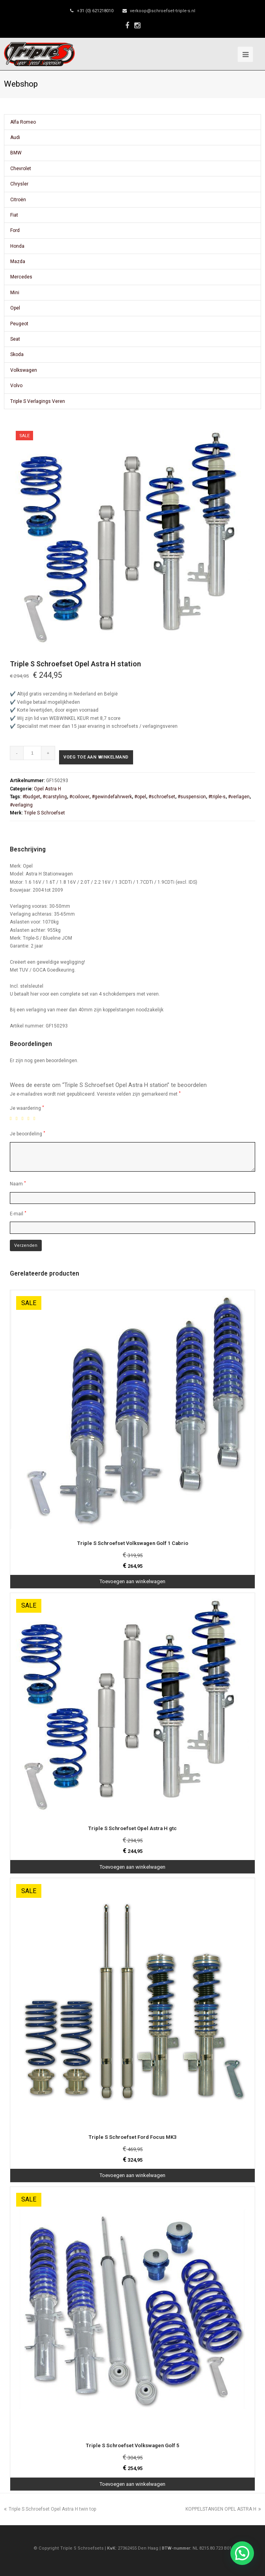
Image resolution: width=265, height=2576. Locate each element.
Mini (14, 292)
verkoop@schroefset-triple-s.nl (162, 10)
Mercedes (21, 277)
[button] (242, 2553)
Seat (15, 339)
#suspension (192, 796)
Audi (15, 137)
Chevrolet (20, 168)
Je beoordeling (27, 1134)
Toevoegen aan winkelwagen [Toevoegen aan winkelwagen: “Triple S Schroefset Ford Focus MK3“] (132, 2175)
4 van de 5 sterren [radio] (30, 1118)
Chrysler (19, 184)
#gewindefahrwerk (112, 796)
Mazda (17, 261)
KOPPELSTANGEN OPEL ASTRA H (223, 2509)
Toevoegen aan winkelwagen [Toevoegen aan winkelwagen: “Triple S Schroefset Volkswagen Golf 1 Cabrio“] (132, 1581)
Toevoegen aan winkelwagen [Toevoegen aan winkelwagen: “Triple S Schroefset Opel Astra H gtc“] (132, 1867)
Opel (15, 308)
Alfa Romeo (23, 122)
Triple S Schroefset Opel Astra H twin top (50, 2509)
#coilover (79, 796)
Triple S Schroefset (44, 813)
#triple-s (217, 796)
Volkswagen (23, 370)
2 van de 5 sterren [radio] (18, 1118)
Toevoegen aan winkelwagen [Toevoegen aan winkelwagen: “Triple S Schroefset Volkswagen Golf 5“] (132, 2484)
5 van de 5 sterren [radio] (35, 1118)
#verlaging (21, 805)
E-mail (18, 1214)
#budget (31, 796)
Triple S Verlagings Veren (37, 401)
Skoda (17, 354)
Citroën (18, 199)
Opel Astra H (47, 789)
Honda (17, 246)
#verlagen (239, 796)
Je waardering (27, 1108)
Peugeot (19, 323)
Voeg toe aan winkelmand (96, 757)
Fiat (14, 215)
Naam (18, 1184)
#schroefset (161, 796)
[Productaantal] (32, 753)
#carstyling (55, 796)
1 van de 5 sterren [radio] (12, 1118)
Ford (15, 230)
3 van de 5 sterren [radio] (24, 1118)
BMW (16, 153)
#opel (140, 796)
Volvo (16, 385)
